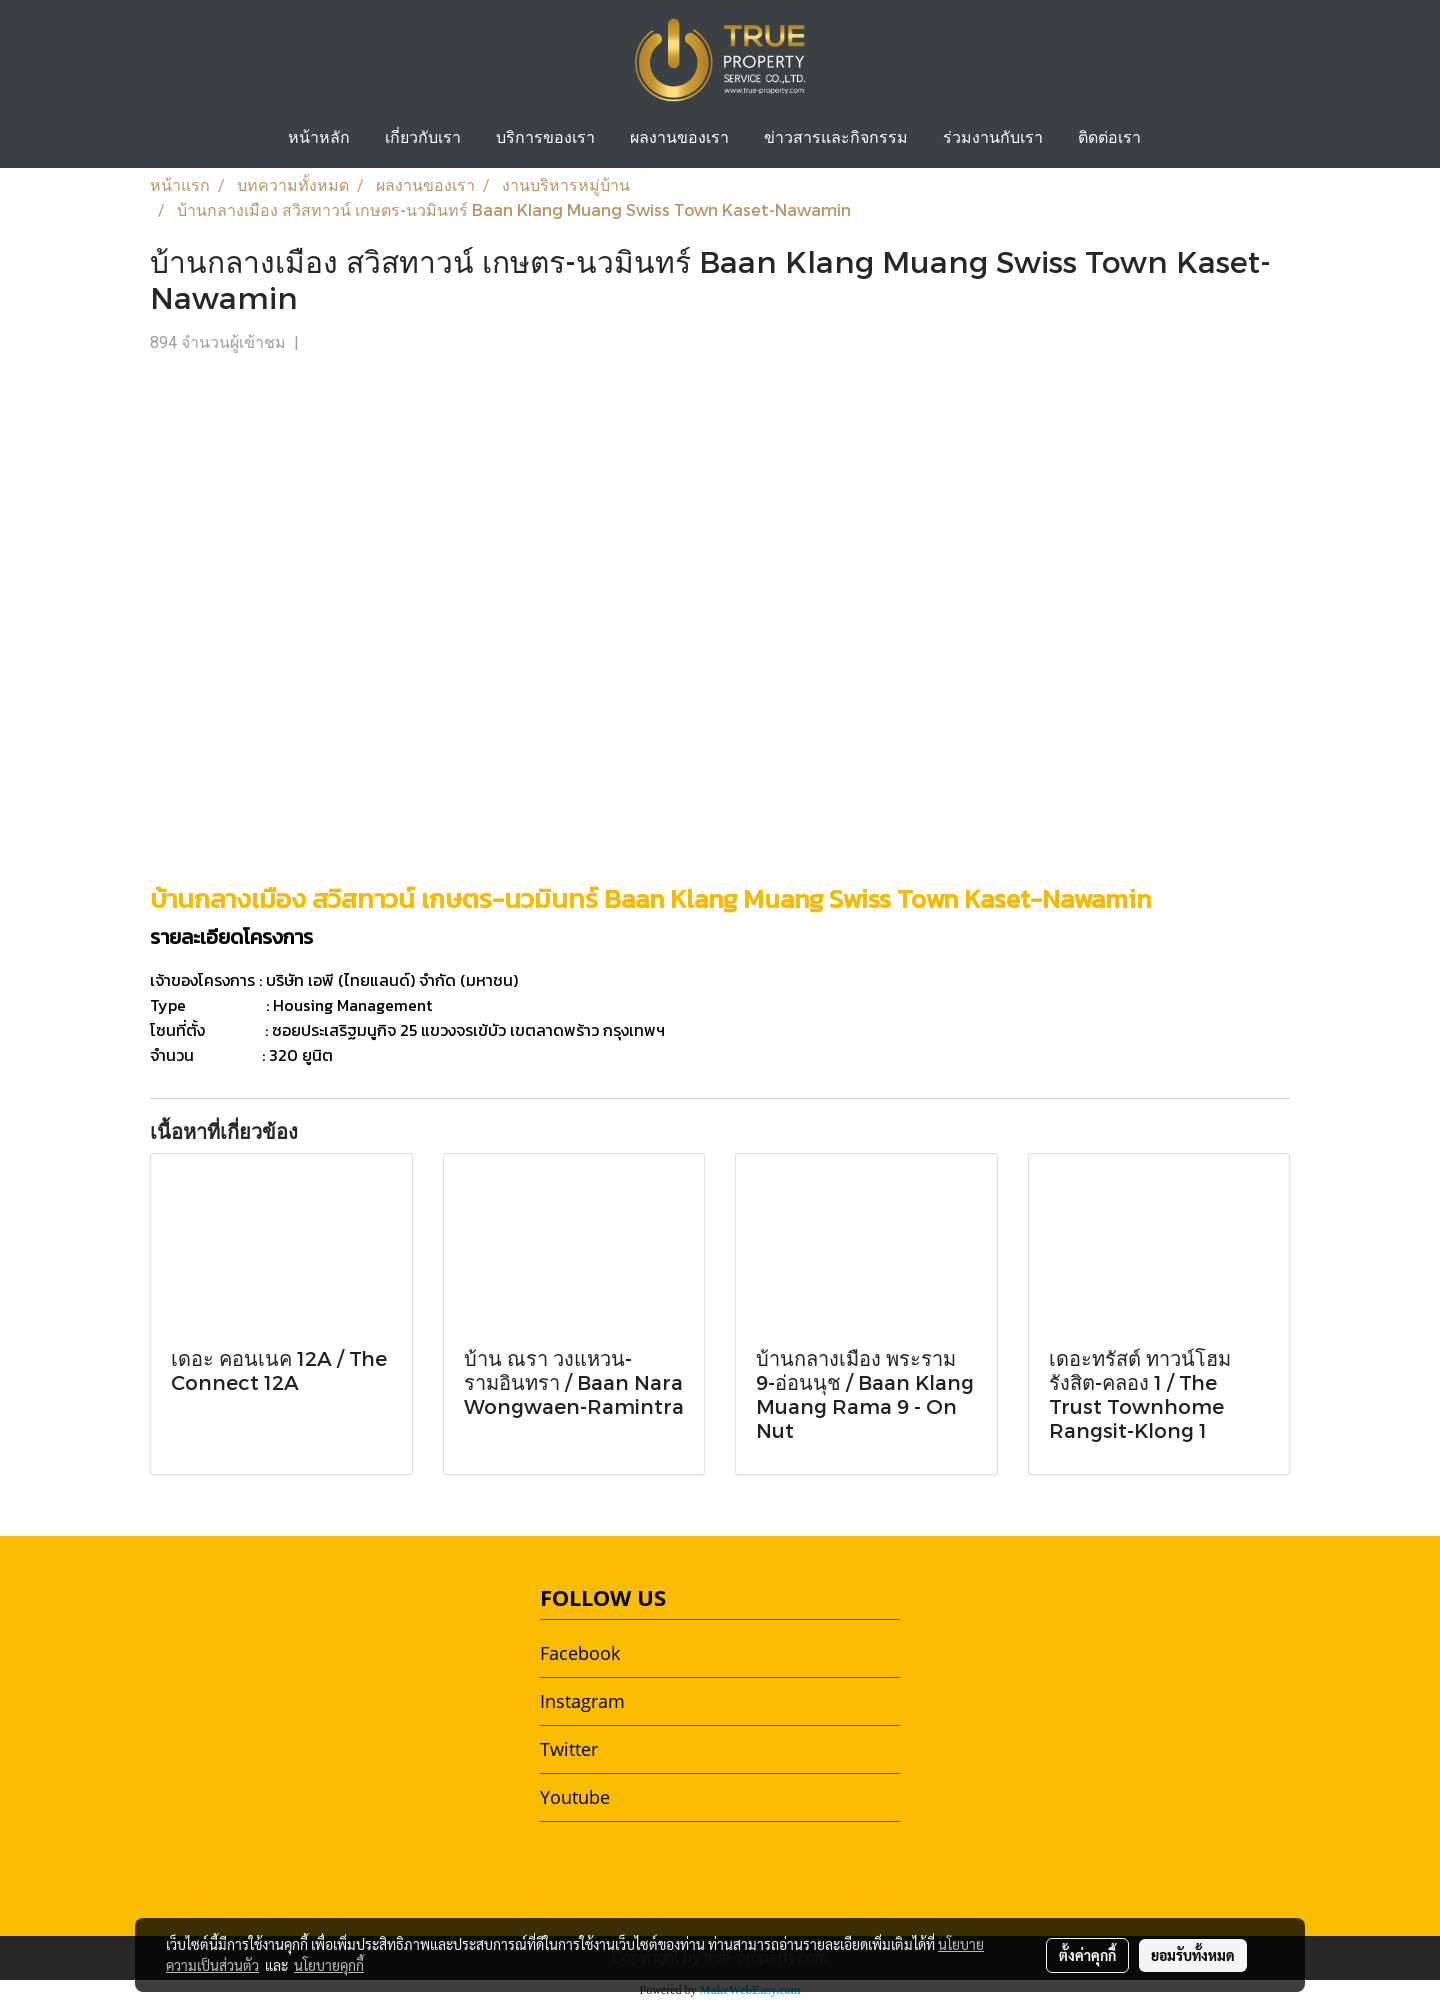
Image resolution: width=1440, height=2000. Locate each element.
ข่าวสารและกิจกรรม (836, 139)
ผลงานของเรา (679, 139)
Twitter (569, 1749)
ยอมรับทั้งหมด (1193, 1955)
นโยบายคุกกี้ (329, 1965)
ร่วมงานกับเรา (993, 139)
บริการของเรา (545, 139)
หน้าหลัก (319, 139)
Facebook (580, 1653)
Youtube (575, 1797)
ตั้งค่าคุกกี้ (1087, 1955)
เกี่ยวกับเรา (423, 139)
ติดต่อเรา (1109, 139)
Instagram (582, 1701)
